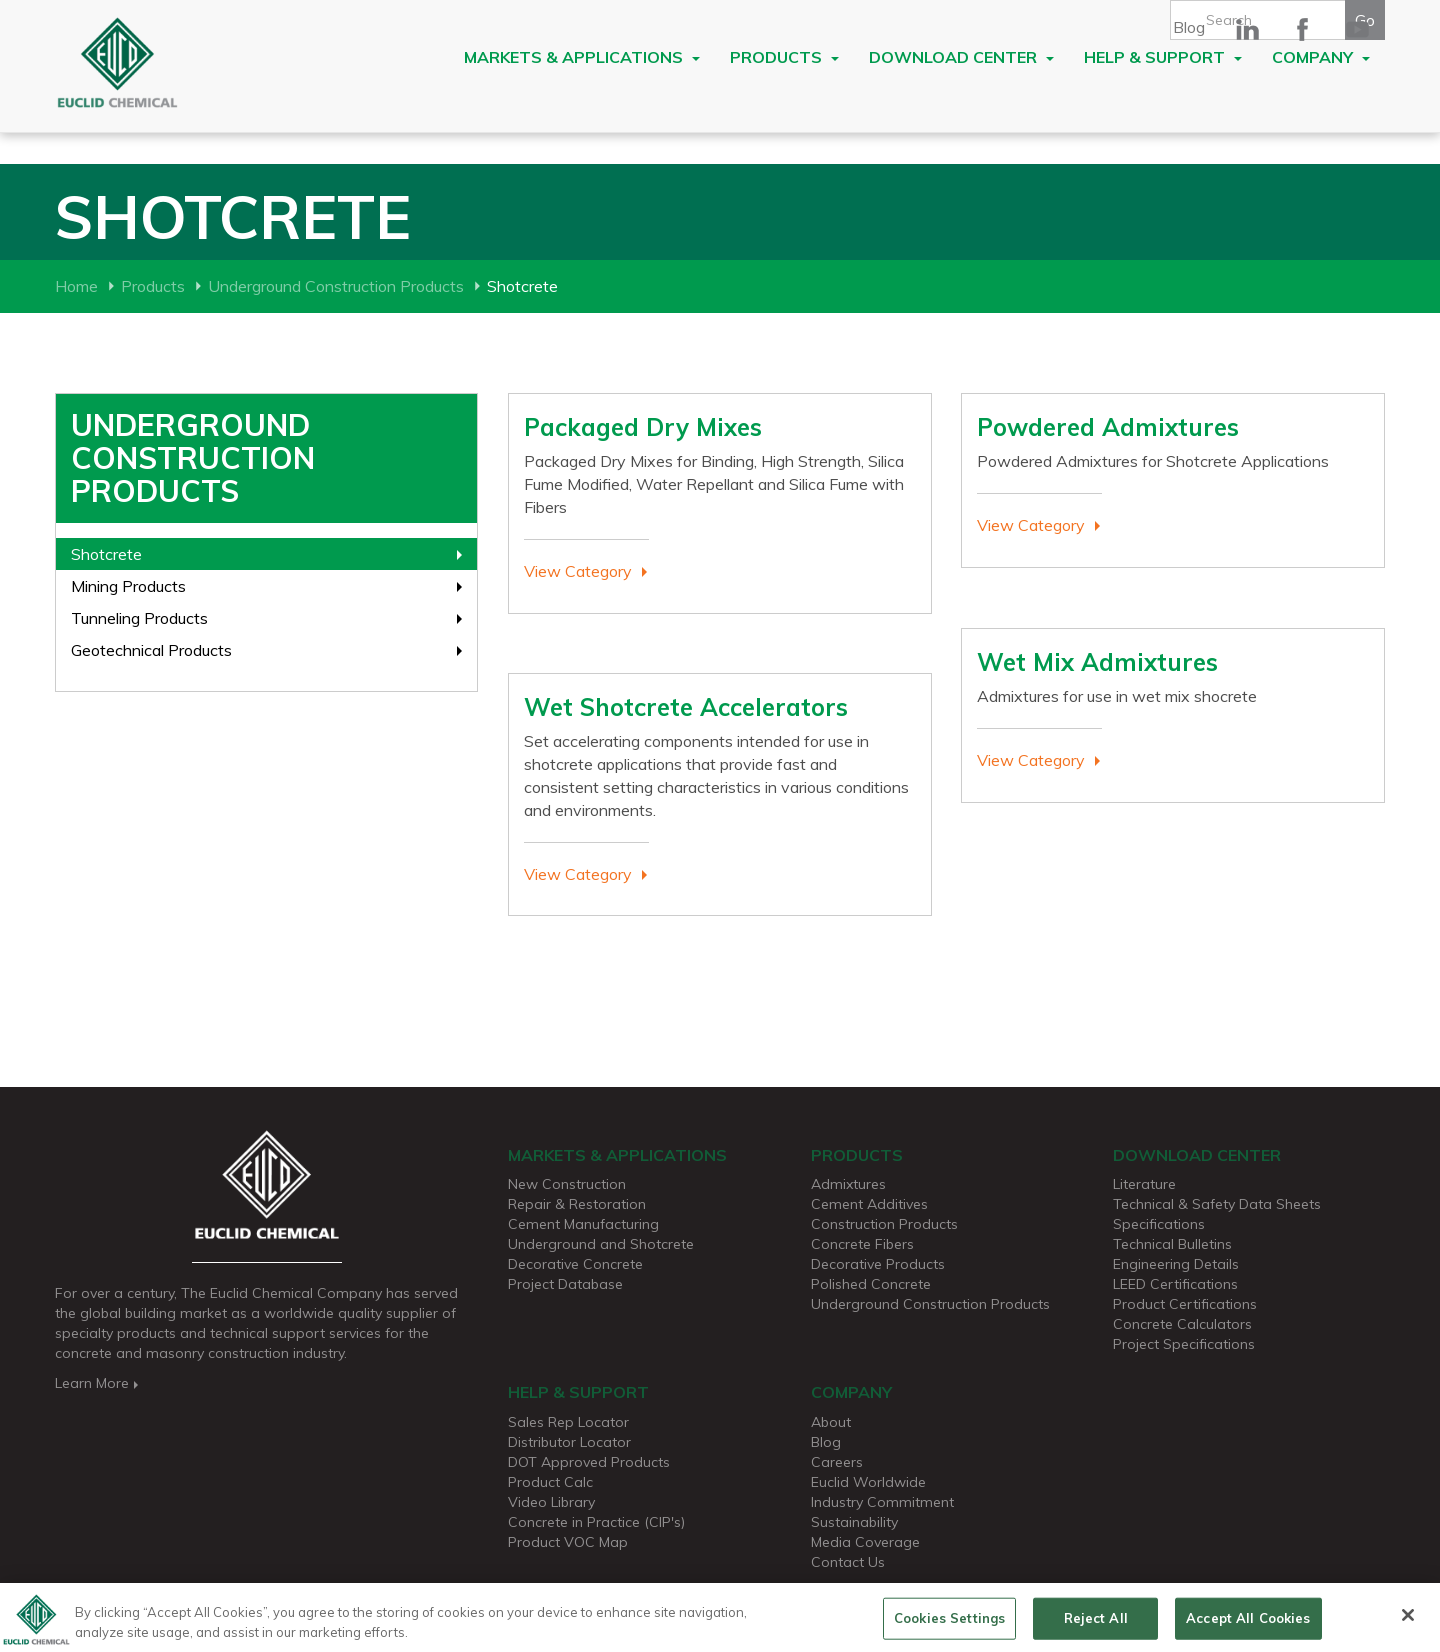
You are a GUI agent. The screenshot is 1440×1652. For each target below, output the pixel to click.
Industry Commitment (882, 1502)
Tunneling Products (139, 618)
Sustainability (854, 1522)
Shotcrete (106, 554)
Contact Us (848, 1562)
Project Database (565, 1284)
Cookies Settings (949, 1626)
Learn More (98, 1383)
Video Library (551, 1502)
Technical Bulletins (1172, 1244)
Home (76, 286)
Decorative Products (878, 1264)
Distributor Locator (569, 1442)
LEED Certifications (1175, 1284)
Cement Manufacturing (583, 1224)
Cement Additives (869, 1204)
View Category (578, 571)
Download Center (961, 57)
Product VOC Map (568, 1542)
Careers (837, 1462)
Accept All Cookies (1248, 1626)
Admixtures (848, 1184)
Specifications (1159, 1224)
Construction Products (884, 1224)
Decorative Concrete (575, 1264)
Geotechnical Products (151, 650)
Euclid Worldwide (868, 1482)
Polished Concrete (871, 1284)
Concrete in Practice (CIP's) (596, 1522)
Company (1321, 57)
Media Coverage (865, 1542)
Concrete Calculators (1182, 1324)
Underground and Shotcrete (601, 1244)
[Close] (1408, 1624)
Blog (1189, 27)
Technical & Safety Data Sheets (1217, 1204)
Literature (1144, 1184)
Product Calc (550, 1482)
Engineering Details (1176, 1264)
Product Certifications (1185, 1304)
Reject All (1096, 1626)
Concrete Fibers (862, 1244)
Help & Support (1163, 57)
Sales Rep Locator (568, 1422)
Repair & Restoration (577, 1204)
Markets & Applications (582, 57)
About (831, 1422)
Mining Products (128, 586)
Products (784, 57)
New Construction (567, 1184)
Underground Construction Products (336, 286)
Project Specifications (1184, 1344)
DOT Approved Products (589, 1462)
